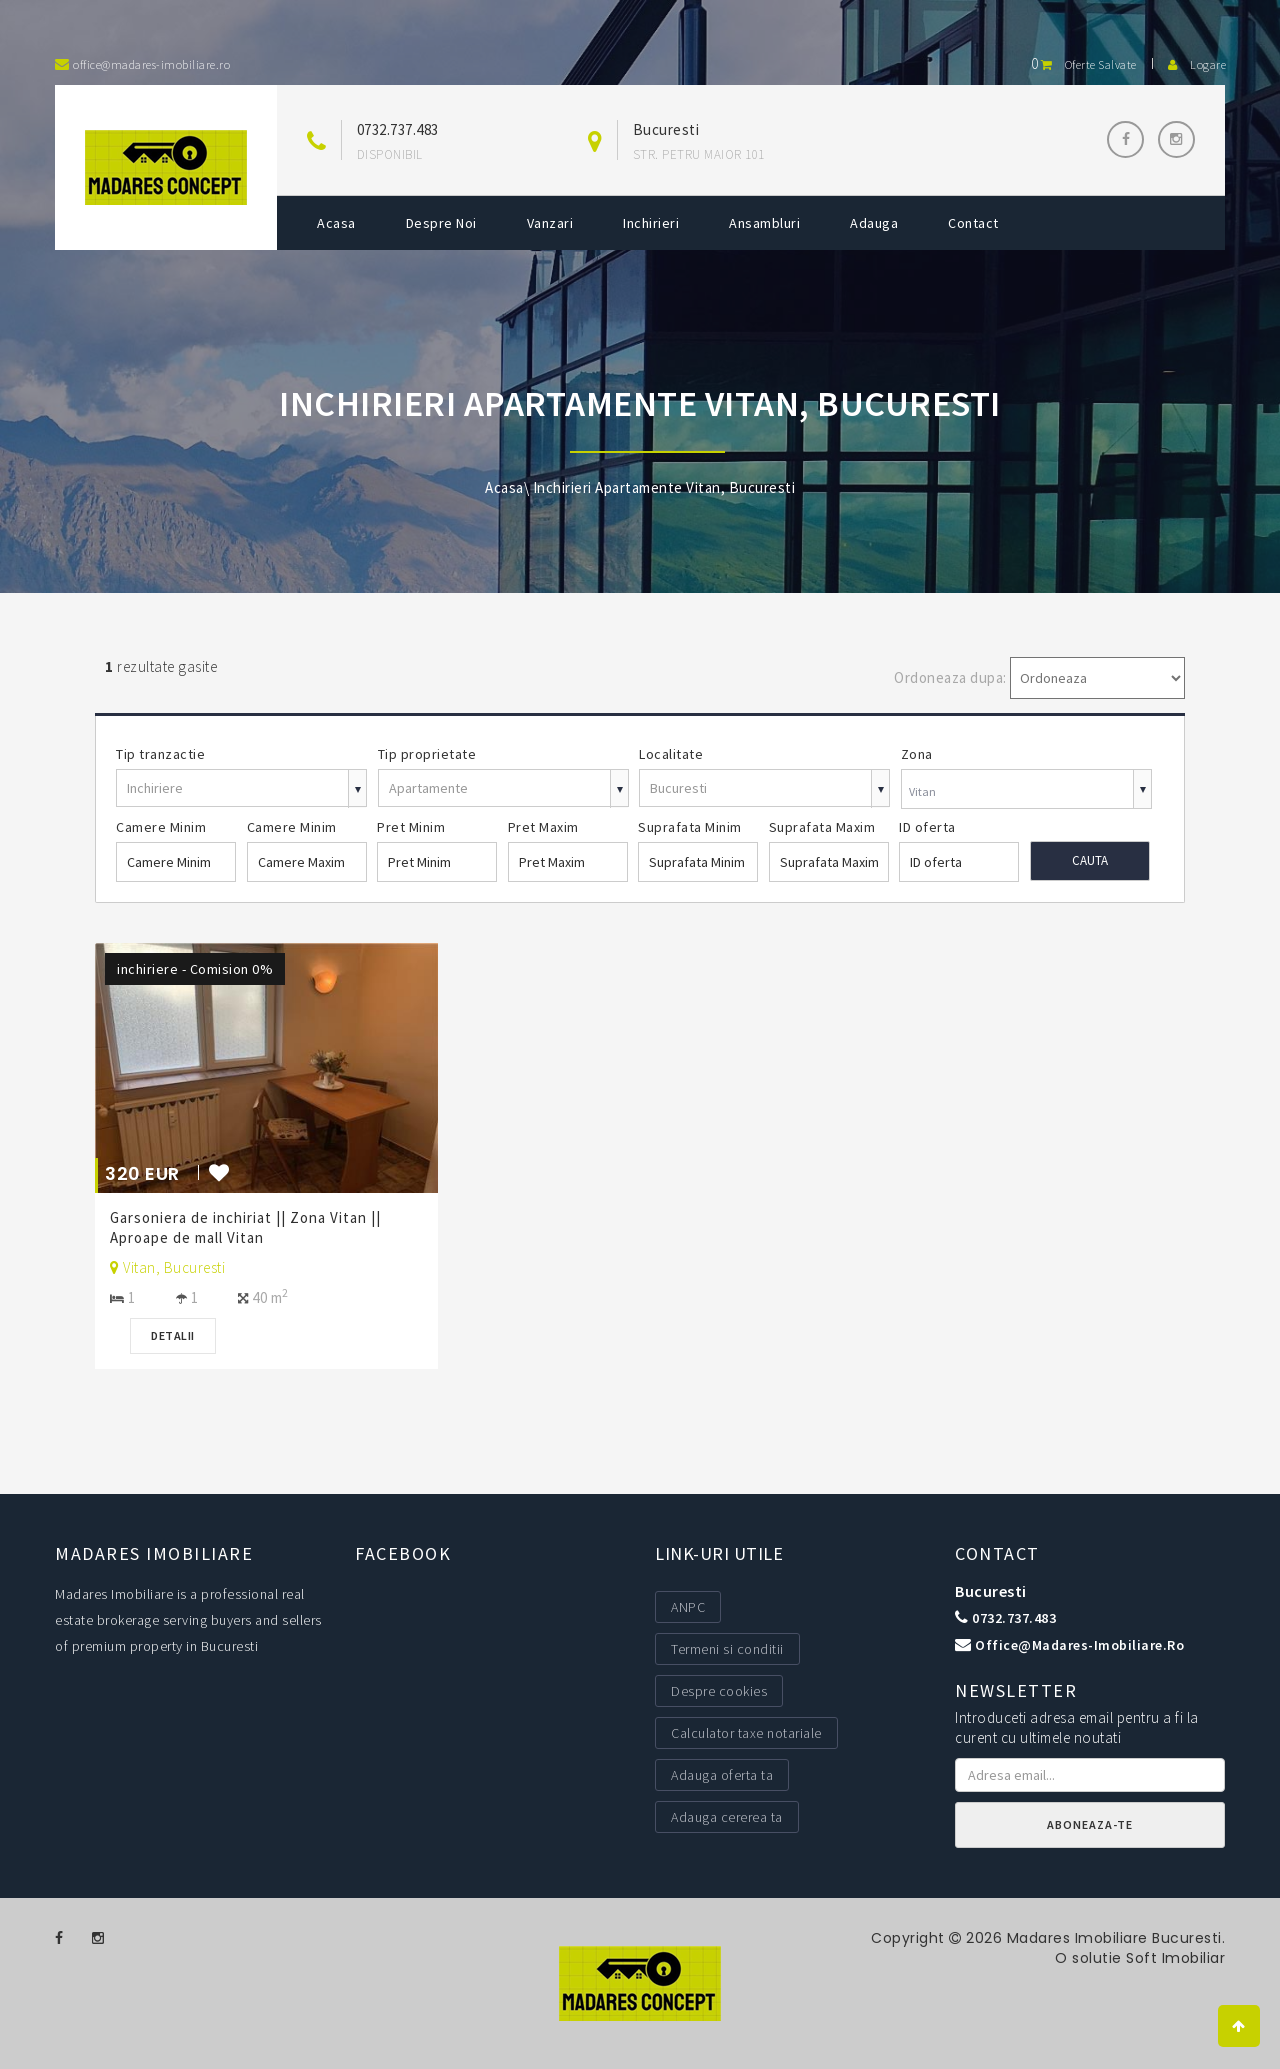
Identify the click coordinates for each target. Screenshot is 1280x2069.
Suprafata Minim (690, 827)
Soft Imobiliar (1175, 1958)
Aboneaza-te (1090, 1824)
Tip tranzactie (160, 754)
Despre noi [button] (441, 223)
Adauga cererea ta (727, 1817)
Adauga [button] (874, 223)
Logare (1197, 64)
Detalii (173, 1335)
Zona (917, 754)
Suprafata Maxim (822, 827)
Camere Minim (161, 827)
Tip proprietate (427, 754)
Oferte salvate (1084, 64)
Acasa (336, 223)
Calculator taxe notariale (746, 1733)
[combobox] (1026, 791)
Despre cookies (719, 1691)
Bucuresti (991, 1591)
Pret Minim (411, 827)
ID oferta (927, 827)
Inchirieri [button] (651, 223)
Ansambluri (764, 223)
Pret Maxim (543, 827)
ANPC (688, 1607)
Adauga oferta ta (722, 1775)
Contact (973, 223)
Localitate (671, 754)
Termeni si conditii (727, 1649)
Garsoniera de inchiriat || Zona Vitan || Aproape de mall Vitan (245, 1227)
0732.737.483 (398, 129)
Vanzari (550, 223)
